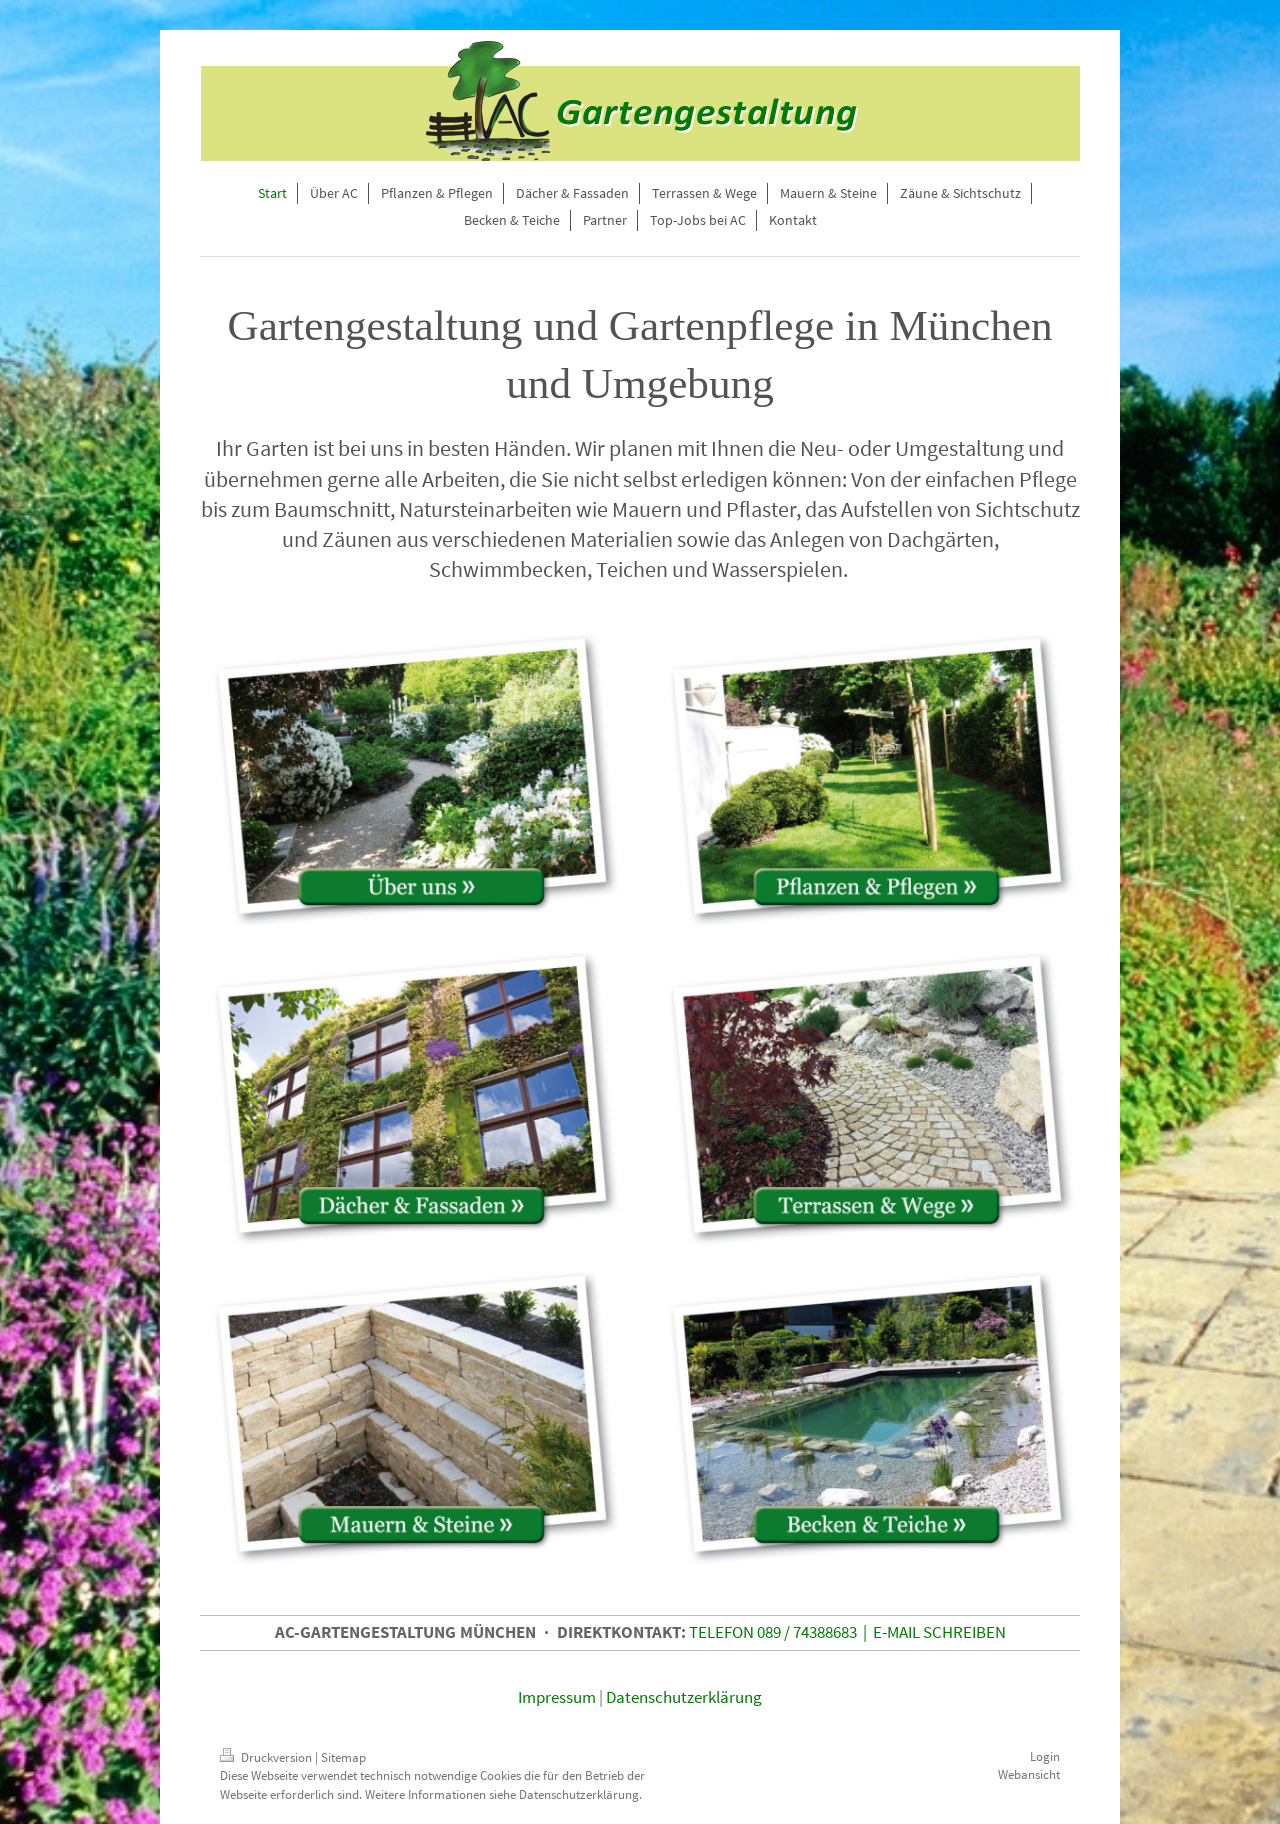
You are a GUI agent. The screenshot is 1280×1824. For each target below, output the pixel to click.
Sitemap (343, 1757)
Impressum (557, 1697)
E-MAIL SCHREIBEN (939, 1632)
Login (1045, 1756)
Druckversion (267, 1757)
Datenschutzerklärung (684, 1697)
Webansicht (1029, 1774)
